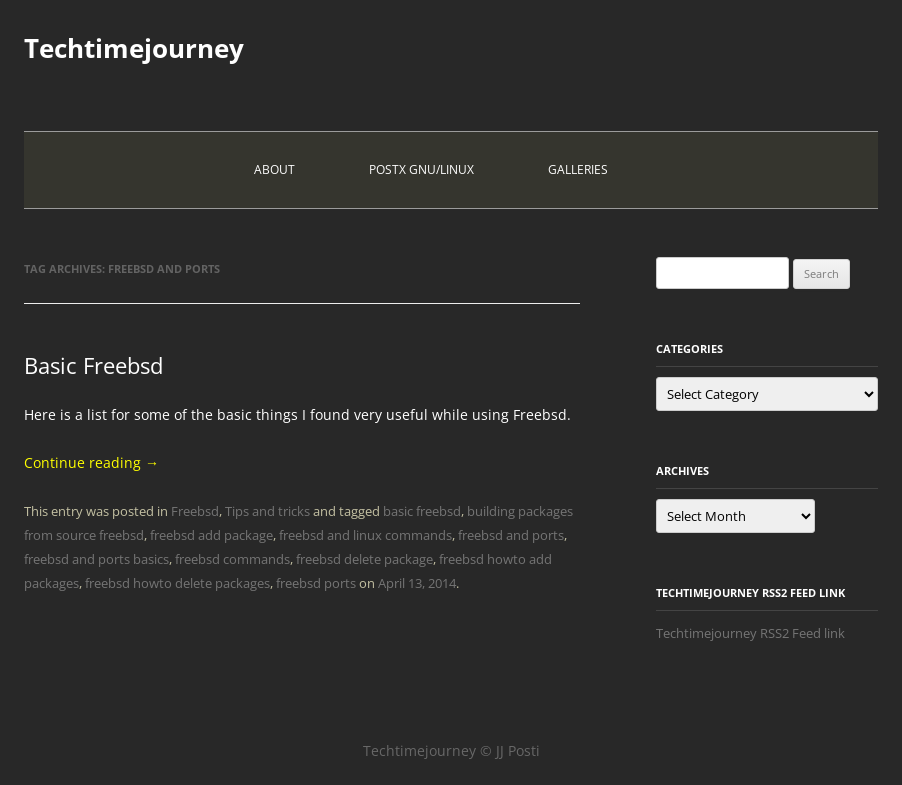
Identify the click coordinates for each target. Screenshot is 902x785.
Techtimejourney (134, 48)
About (274, 169)
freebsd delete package (364, 559)
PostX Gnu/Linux (421, 169)
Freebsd (195, 511)
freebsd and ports (511, 535)
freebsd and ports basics (96, 559)
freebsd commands (232, 559)
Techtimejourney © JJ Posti (451, 750)
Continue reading (91, 462)
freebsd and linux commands (365, 535)
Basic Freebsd (93, 365)
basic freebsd (422, 511)
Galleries (578, 169)
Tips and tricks (267, 511)
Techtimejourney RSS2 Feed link (750, 633)
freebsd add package (211, 535)
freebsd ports (316, 583)
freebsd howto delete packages (177, 583)
